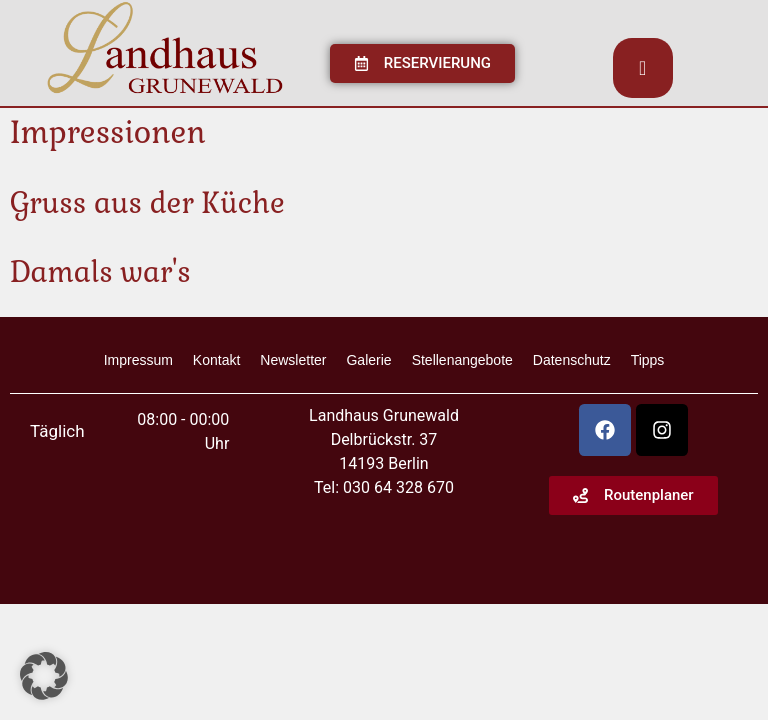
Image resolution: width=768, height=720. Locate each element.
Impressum (138, 360)
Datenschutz (572, 360)
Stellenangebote (462, 360)
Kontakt (216, 360)
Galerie (368, 360)
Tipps (648, 360)
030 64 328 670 (398, 487)
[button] (44, 676)
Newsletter (293, 360)
